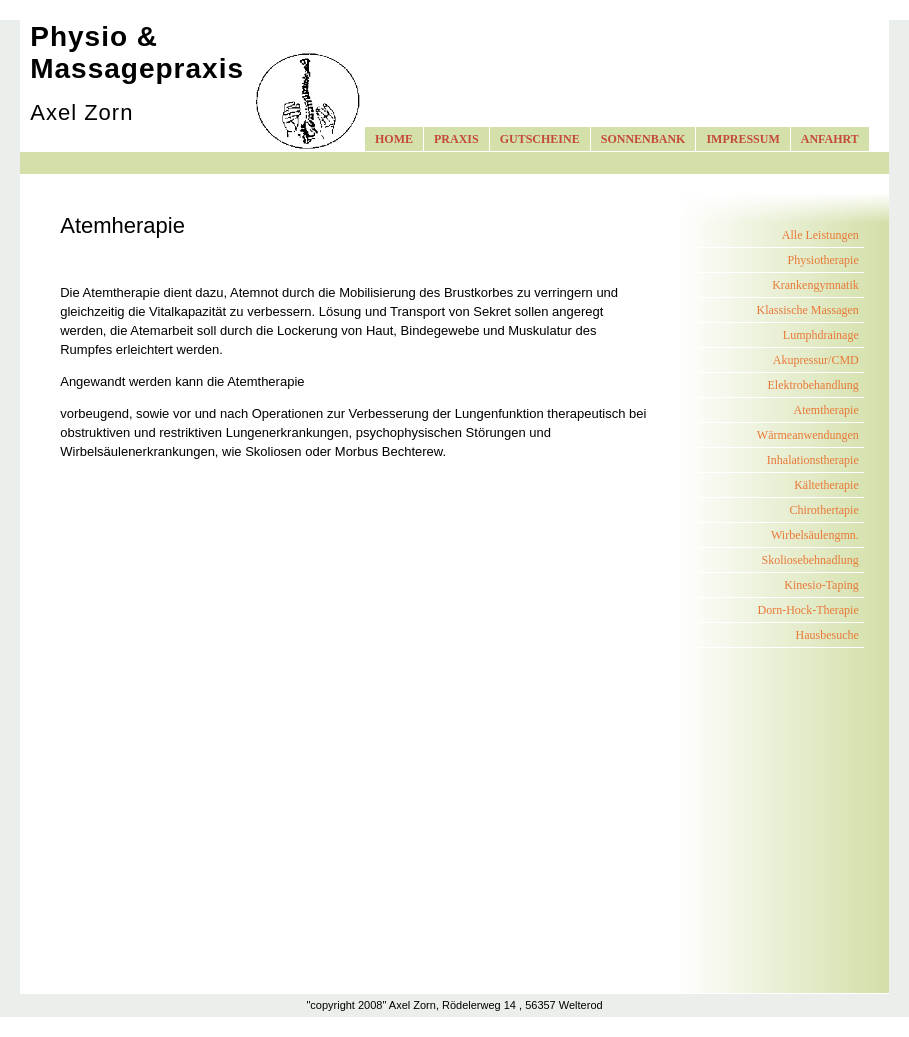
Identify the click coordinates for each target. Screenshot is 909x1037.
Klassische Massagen (807, 310)
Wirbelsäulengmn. (815, 535)
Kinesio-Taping (821, 585)
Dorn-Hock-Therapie (807, 610)
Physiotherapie (822, 260)
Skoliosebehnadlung (809, 560)
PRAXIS (456, 139)
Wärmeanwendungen (808, 435)
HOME (394, 139)
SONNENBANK (643, 139)
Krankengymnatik (815, 285)
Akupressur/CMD (816, 360)
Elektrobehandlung (812, 385)
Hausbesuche (826, 635)
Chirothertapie (823, 510)
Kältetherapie (826, 485)
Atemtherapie (825, 410)
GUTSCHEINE (540, 139)
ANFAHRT (830, 139)
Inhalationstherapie (813, 460)
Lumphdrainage (821, 335)
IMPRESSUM (742, 139)
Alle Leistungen (820, 235)
